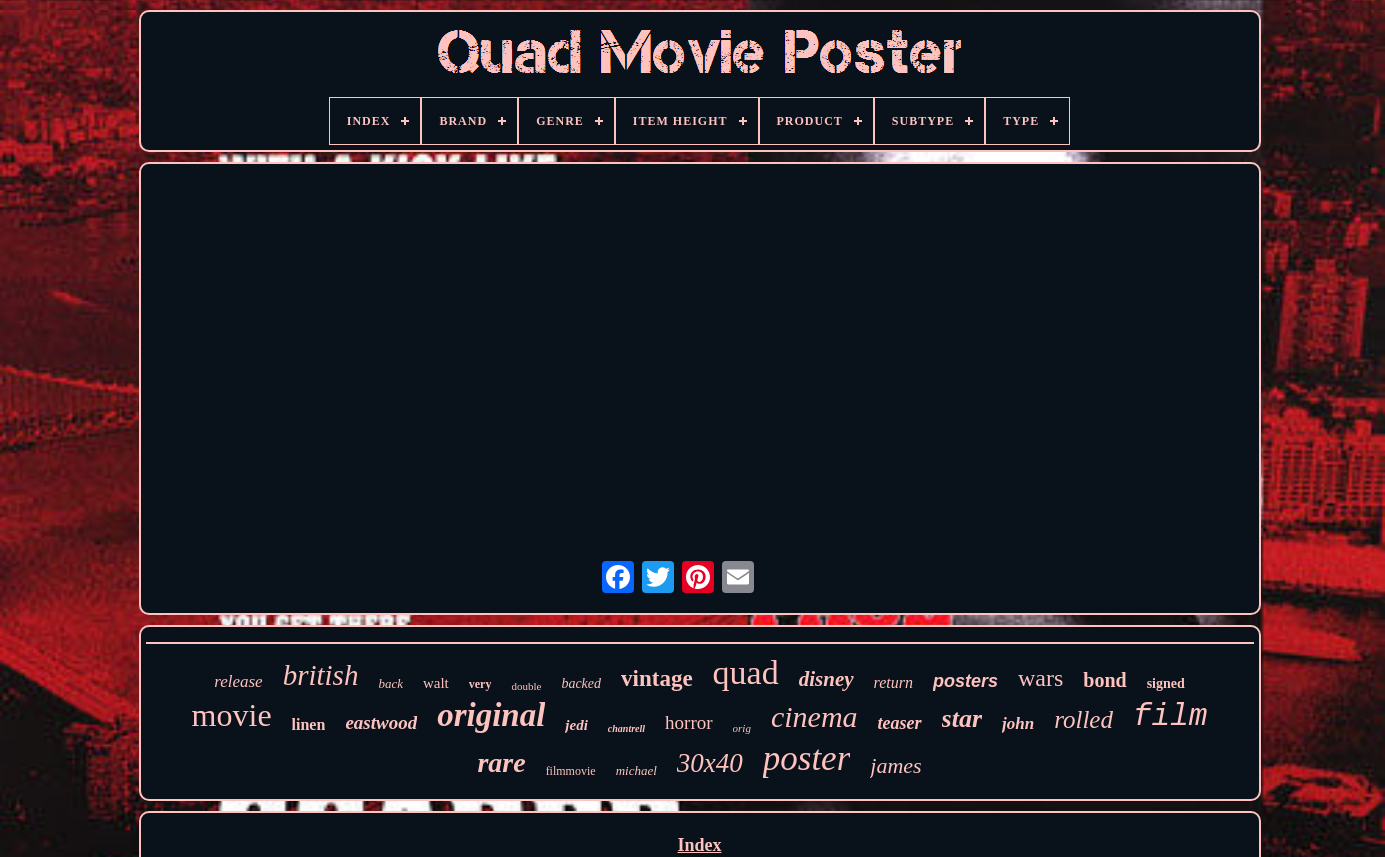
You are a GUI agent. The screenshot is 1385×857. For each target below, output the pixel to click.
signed (1166, 683)
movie (232, 715)
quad (746, 672)
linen (309, 724)
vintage (657, 678)
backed (581, 683)
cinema (814, 716)
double (526, 686)
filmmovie (571, 771)
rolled (1083, 719)
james (895, 765)
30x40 (710, 763)
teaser (900, 723)
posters (965, 681)
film (1170, 716)
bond (1104, 680)
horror (688, 722)
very (480, 684)
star (962, 718)
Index (699, 845)
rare (501, 762)
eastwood (381, 722)
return (893, 682)
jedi (576, 725)
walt (436, 683)
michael (636, 770)
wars (1040, 678)
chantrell (626, 728)
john (1018, 723)
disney (826, 679)
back (390, 683)
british (321, 675)
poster (807, 758)
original (491, 715)
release (238, 681)
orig (742, 728)
